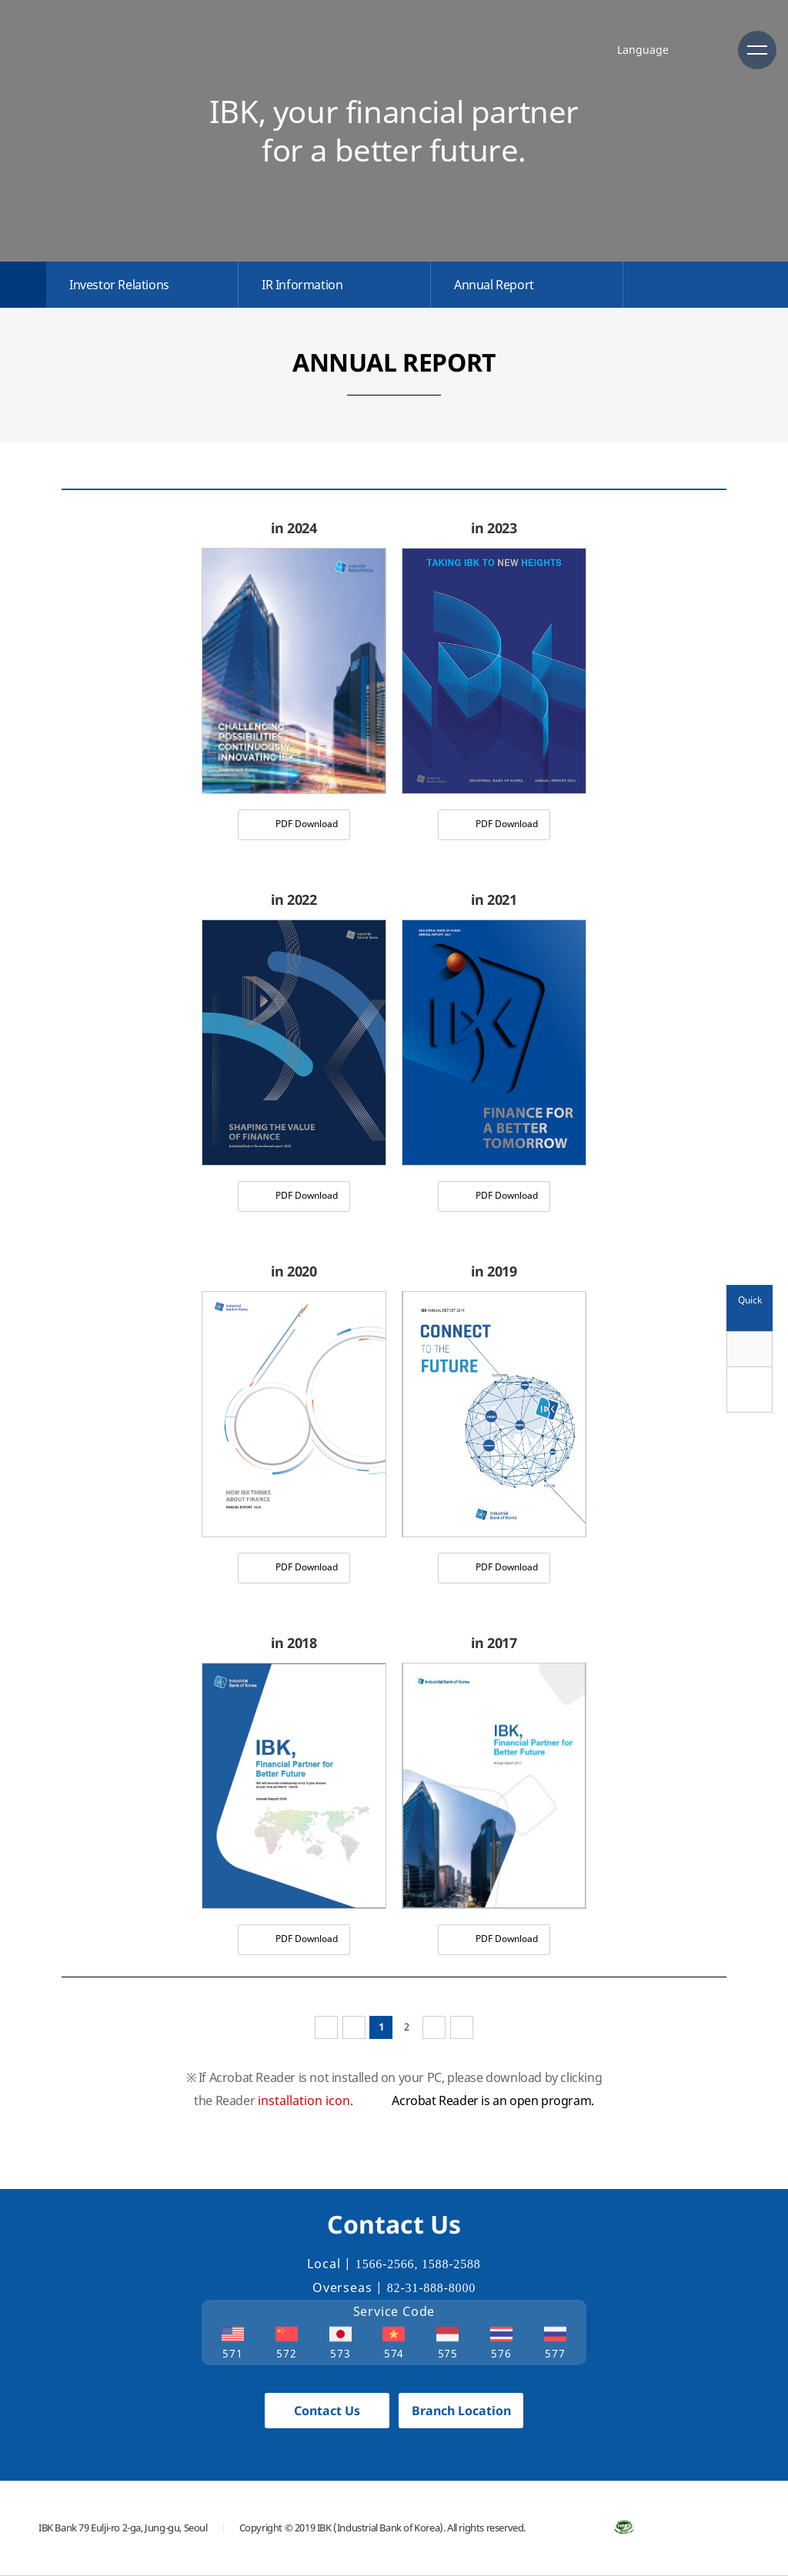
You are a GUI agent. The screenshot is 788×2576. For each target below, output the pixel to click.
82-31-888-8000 (431, 2287)
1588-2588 (451, 2264)
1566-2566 (385, 2264)
